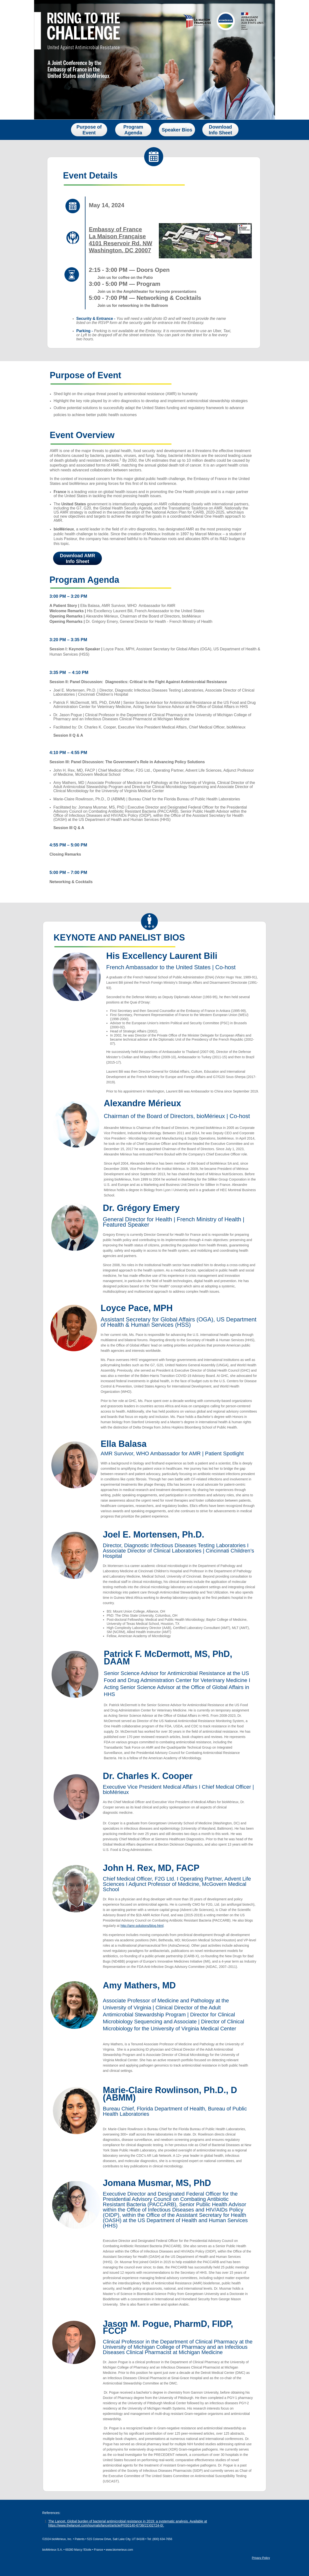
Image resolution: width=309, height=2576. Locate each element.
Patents (79, 2539)
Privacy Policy (261, 2558)
